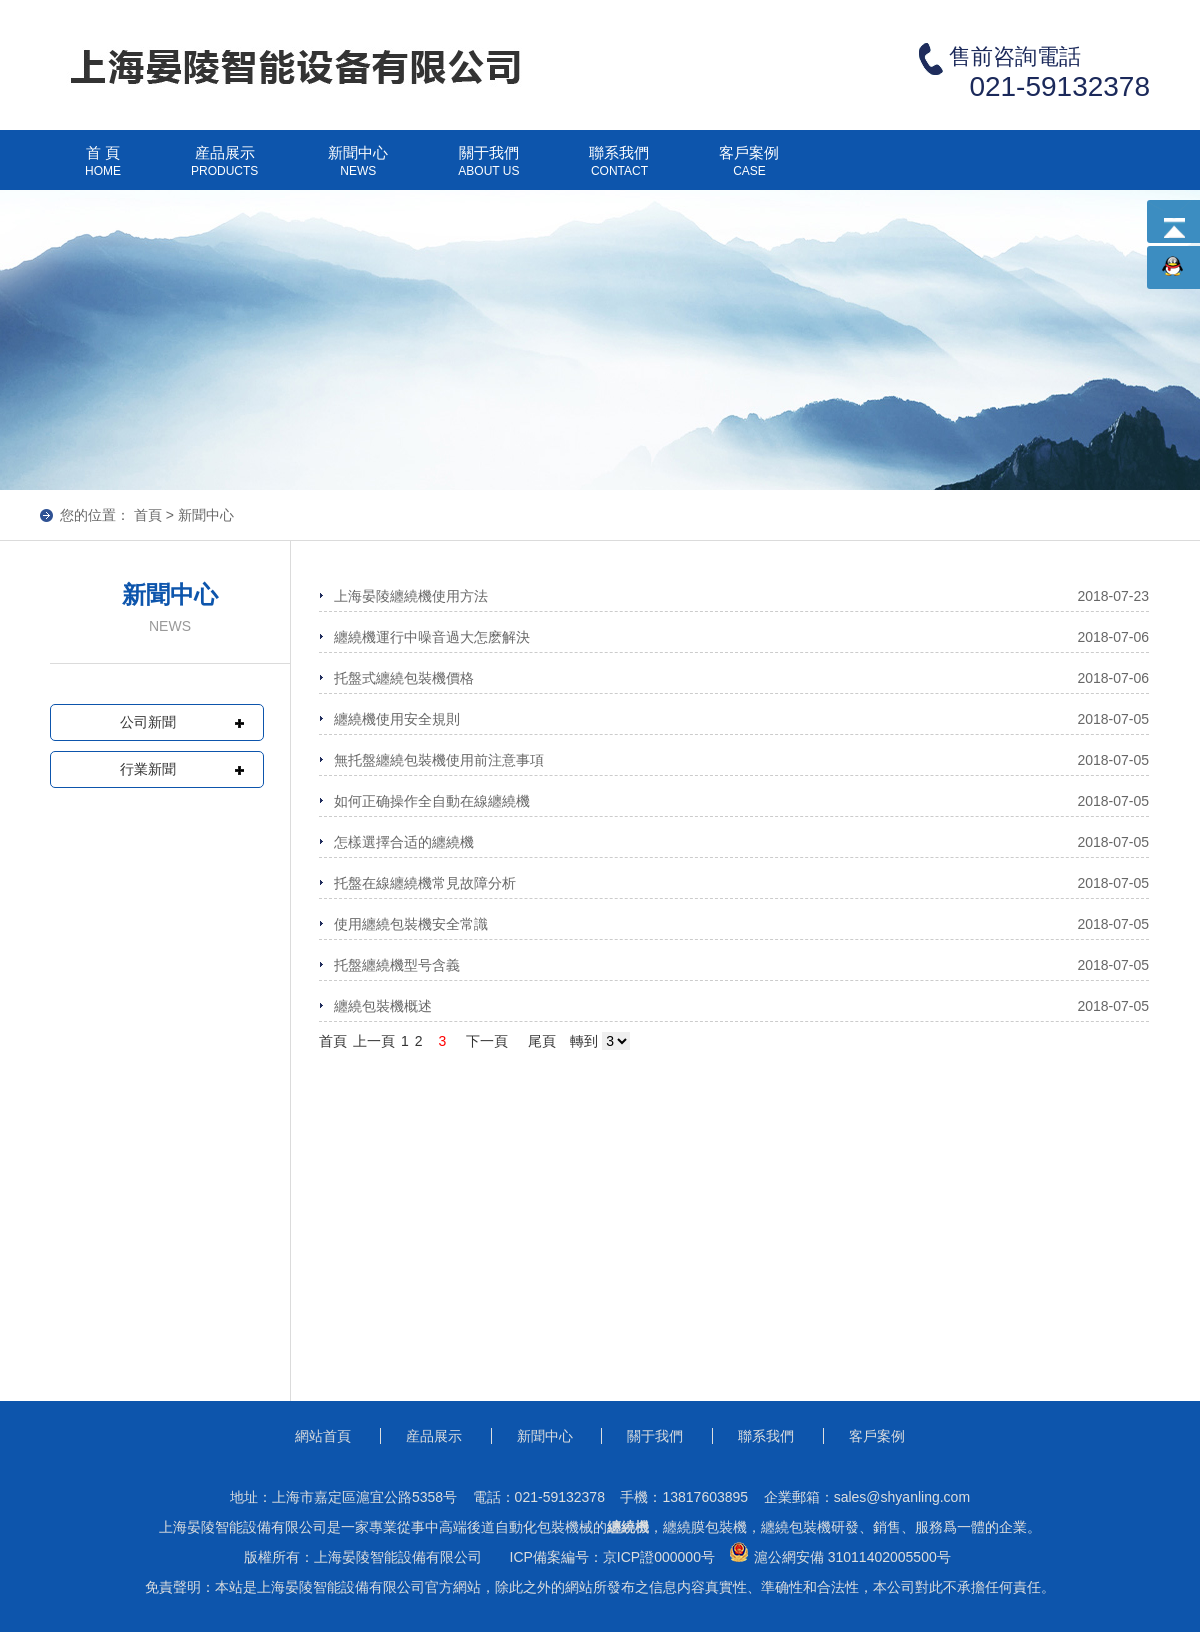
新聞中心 (358, 169)
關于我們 (488, 169)
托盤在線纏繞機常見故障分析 (425, 883)
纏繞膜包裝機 (705, 1527)
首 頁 (103, 169)
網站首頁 (323, 1436)
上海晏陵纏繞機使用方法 (411, 596)
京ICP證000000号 (659, 1557)
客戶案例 (749, 169)
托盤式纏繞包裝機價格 (404, 678)
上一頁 (374, 1041)
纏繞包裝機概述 (383, 1006)
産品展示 (224, 169)
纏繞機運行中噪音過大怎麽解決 (432, 637)
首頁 (148, 515)
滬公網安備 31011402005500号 (837, 1553)
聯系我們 (619, 169)
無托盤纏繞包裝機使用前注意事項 (439, 760)
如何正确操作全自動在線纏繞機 (432, 801)
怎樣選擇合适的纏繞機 (404, 842)
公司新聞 (148, 722)
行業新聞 (148, 769)
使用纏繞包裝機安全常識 (411, 924)
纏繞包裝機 (796, 1527)
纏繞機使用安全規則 (397, 719)
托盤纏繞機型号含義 (397, 965)
